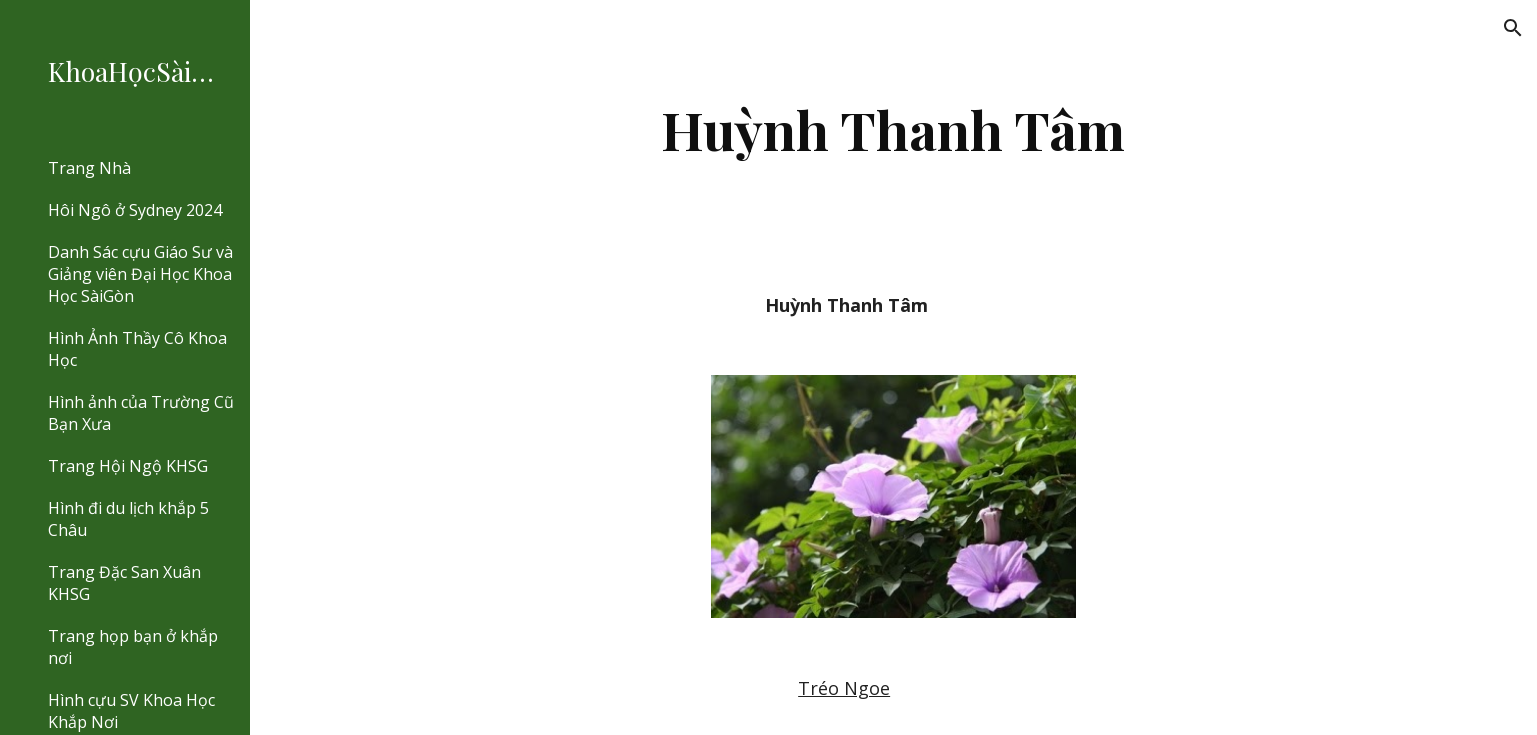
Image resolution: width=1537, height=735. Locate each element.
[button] (1513, 28)
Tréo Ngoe (844, 688)
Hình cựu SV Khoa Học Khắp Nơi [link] (131, 711)
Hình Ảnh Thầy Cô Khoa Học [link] (137, 349)
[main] (894, 129)
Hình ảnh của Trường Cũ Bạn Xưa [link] (141, 413)
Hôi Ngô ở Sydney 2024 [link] (135, 210)
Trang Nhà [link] (89, 168)
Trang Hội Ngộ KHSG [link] (128, 466)
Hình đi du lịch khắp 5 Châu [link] (128, 519)
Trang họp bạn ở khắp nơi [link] (133, 647)
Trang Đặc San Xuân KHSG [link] (124, 583)
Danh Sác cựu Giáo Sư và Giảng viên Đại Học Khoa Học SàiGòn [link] (140, 274)
